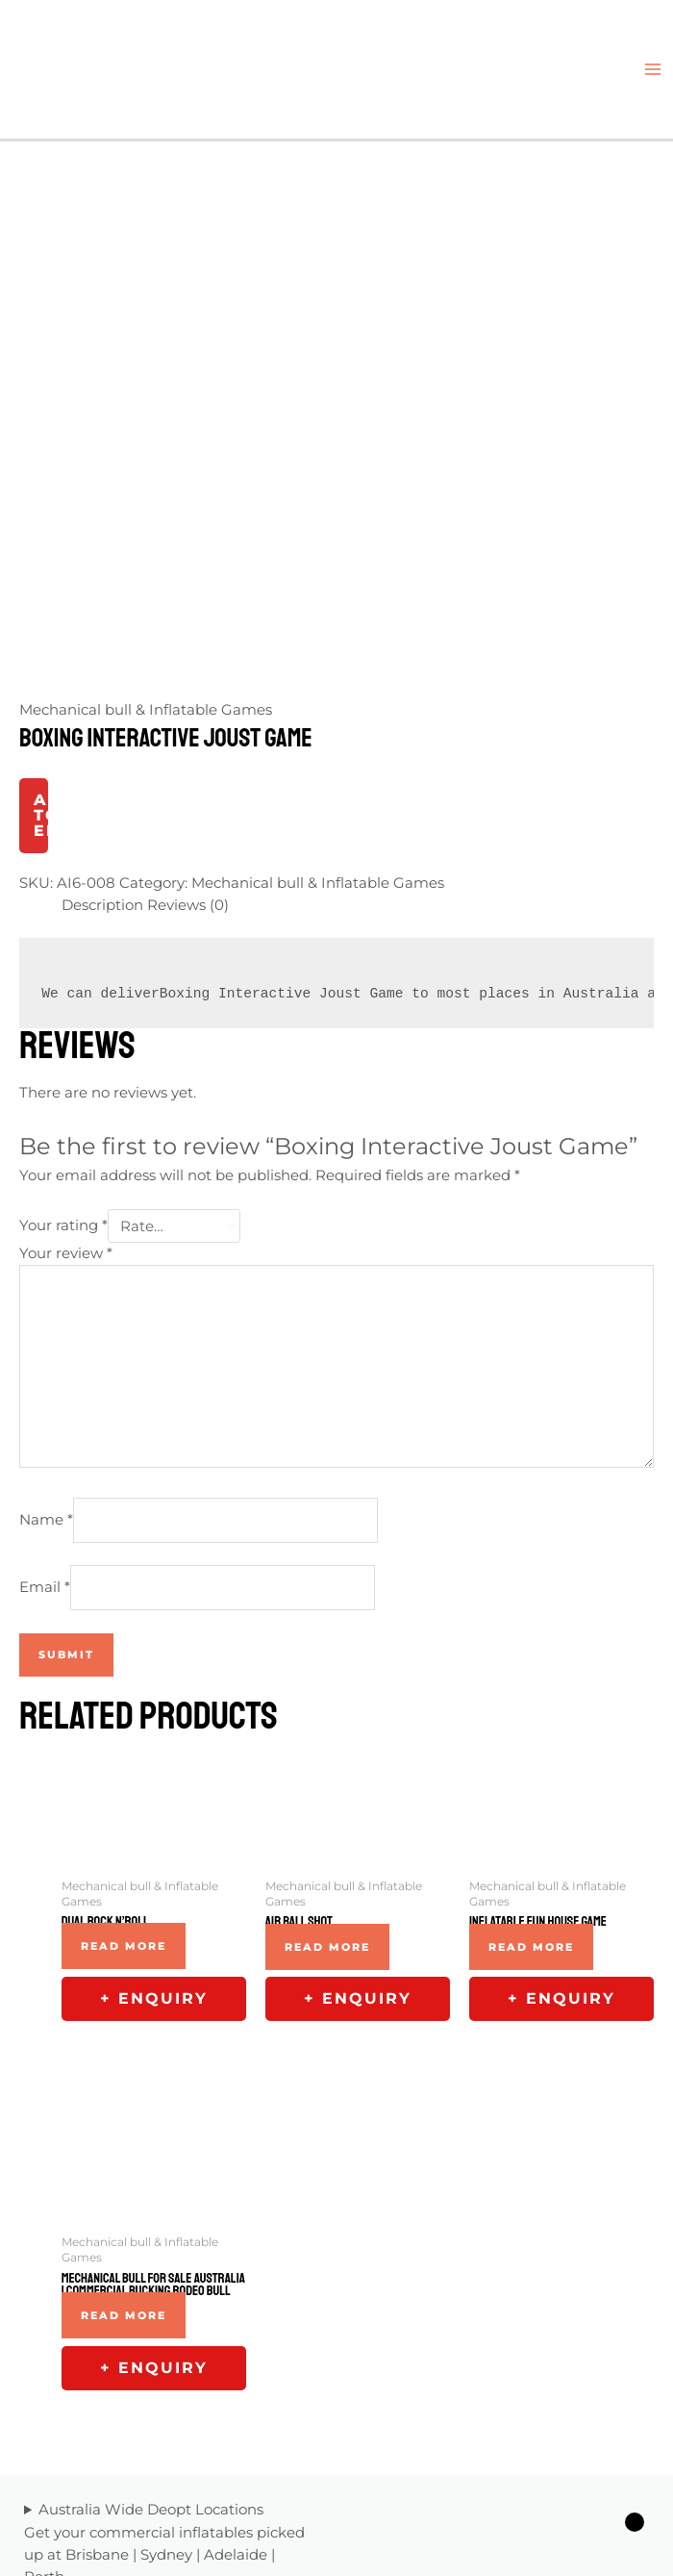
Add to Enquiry (41, 661)
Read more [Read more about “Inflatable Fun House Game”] (531, 1793)
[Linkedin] (582, 2491)
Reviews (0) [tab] (188, 751)
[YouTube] (640, 2491)
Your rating (63, 1072)
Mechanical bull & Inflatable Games (145, 556)
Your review (65, 1099)
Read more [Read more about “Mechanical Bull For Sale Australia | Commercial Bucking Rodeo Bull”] (123, 2161)
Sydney (166, 2401)
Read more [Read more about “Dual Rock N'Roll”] (123, 1792)
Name (46, 1365)
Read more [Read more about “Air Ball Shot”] (327, 1793)
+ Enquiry (154, 1844)
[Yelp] (611, 2491)
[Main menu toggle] (653, 69)
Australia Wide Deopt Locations (150, 2355)
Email (44, 1433)
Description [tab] (102, 751)
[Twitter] (553, 2491)
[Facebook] (525, 2491)
